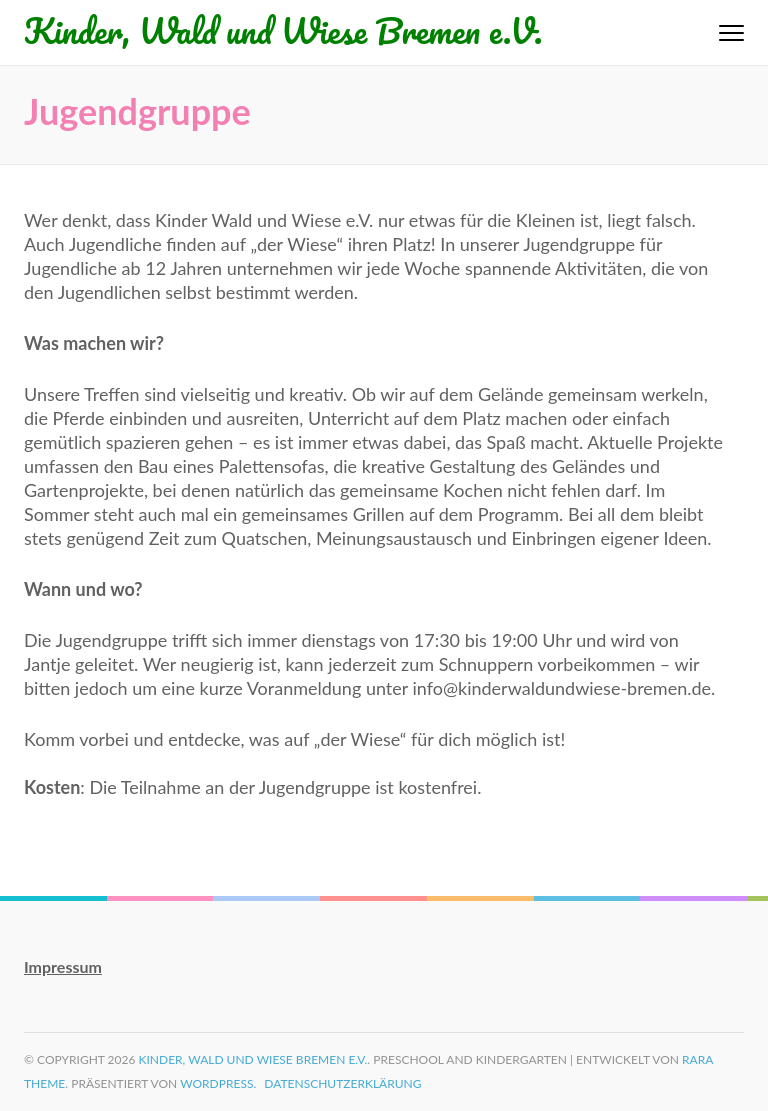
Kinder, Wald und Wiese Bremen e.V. (283, 30)
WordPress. (218, 1083)
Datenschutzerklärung (342, 1083)
